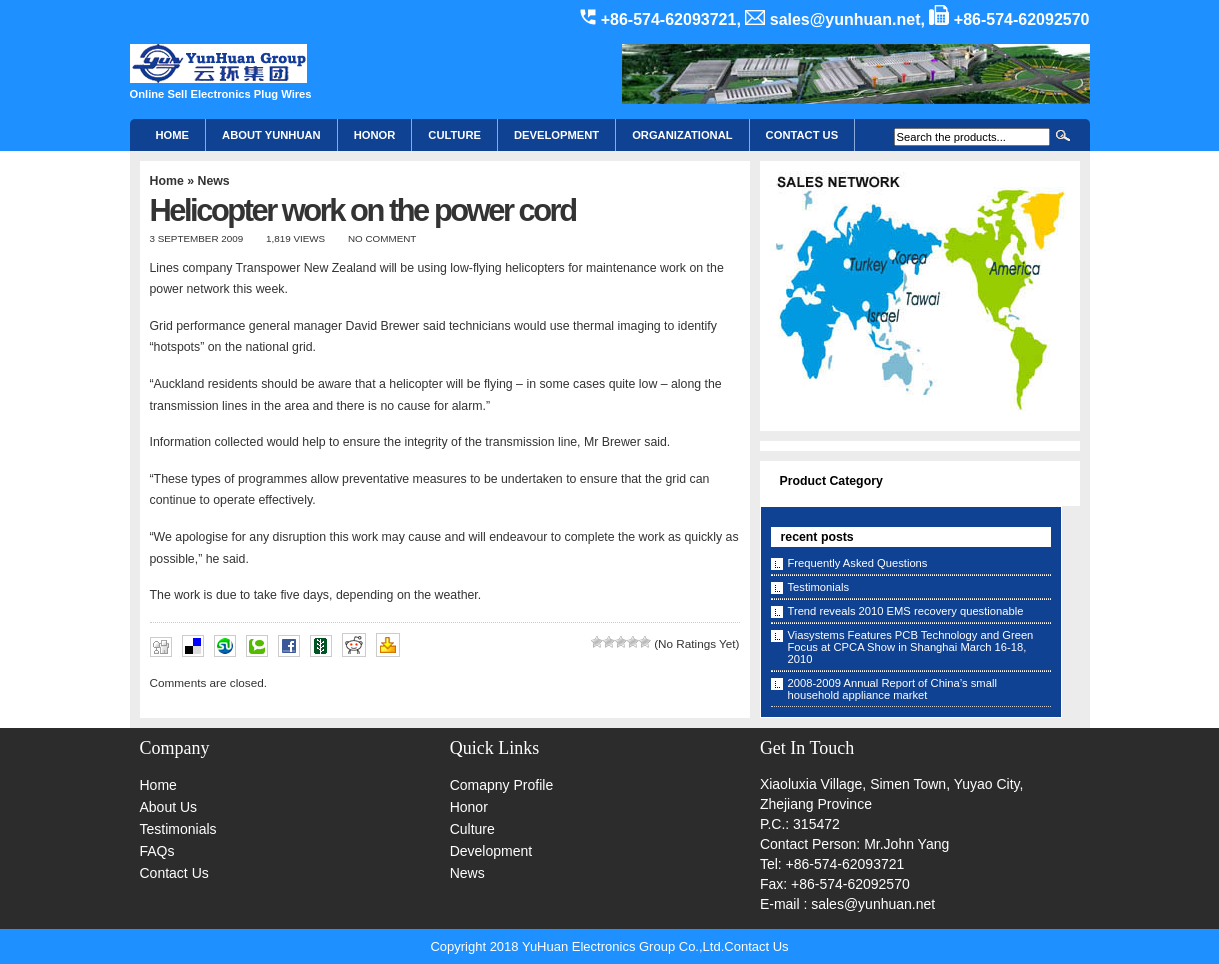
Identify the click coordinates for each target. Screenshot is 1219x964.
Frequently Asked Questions (858, 563)
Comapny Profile (502, 785)
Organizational (682, 135)
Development (556, 135)
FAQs (157, 851)
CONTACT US (802, 135)
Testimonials (819, 587)
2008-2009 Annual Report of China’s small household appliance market (892, 689)
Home (173, 135)
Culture (454, 135)
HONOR (375, 135)
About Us (169, 807)
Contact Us (174, 873)
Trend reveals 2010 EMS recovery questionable (906, 611)
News (213, 181)
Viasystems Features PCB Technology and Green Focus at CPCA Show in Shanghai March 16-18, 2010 (911, 647)
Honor (469, 807)
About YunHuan (271, 135)
